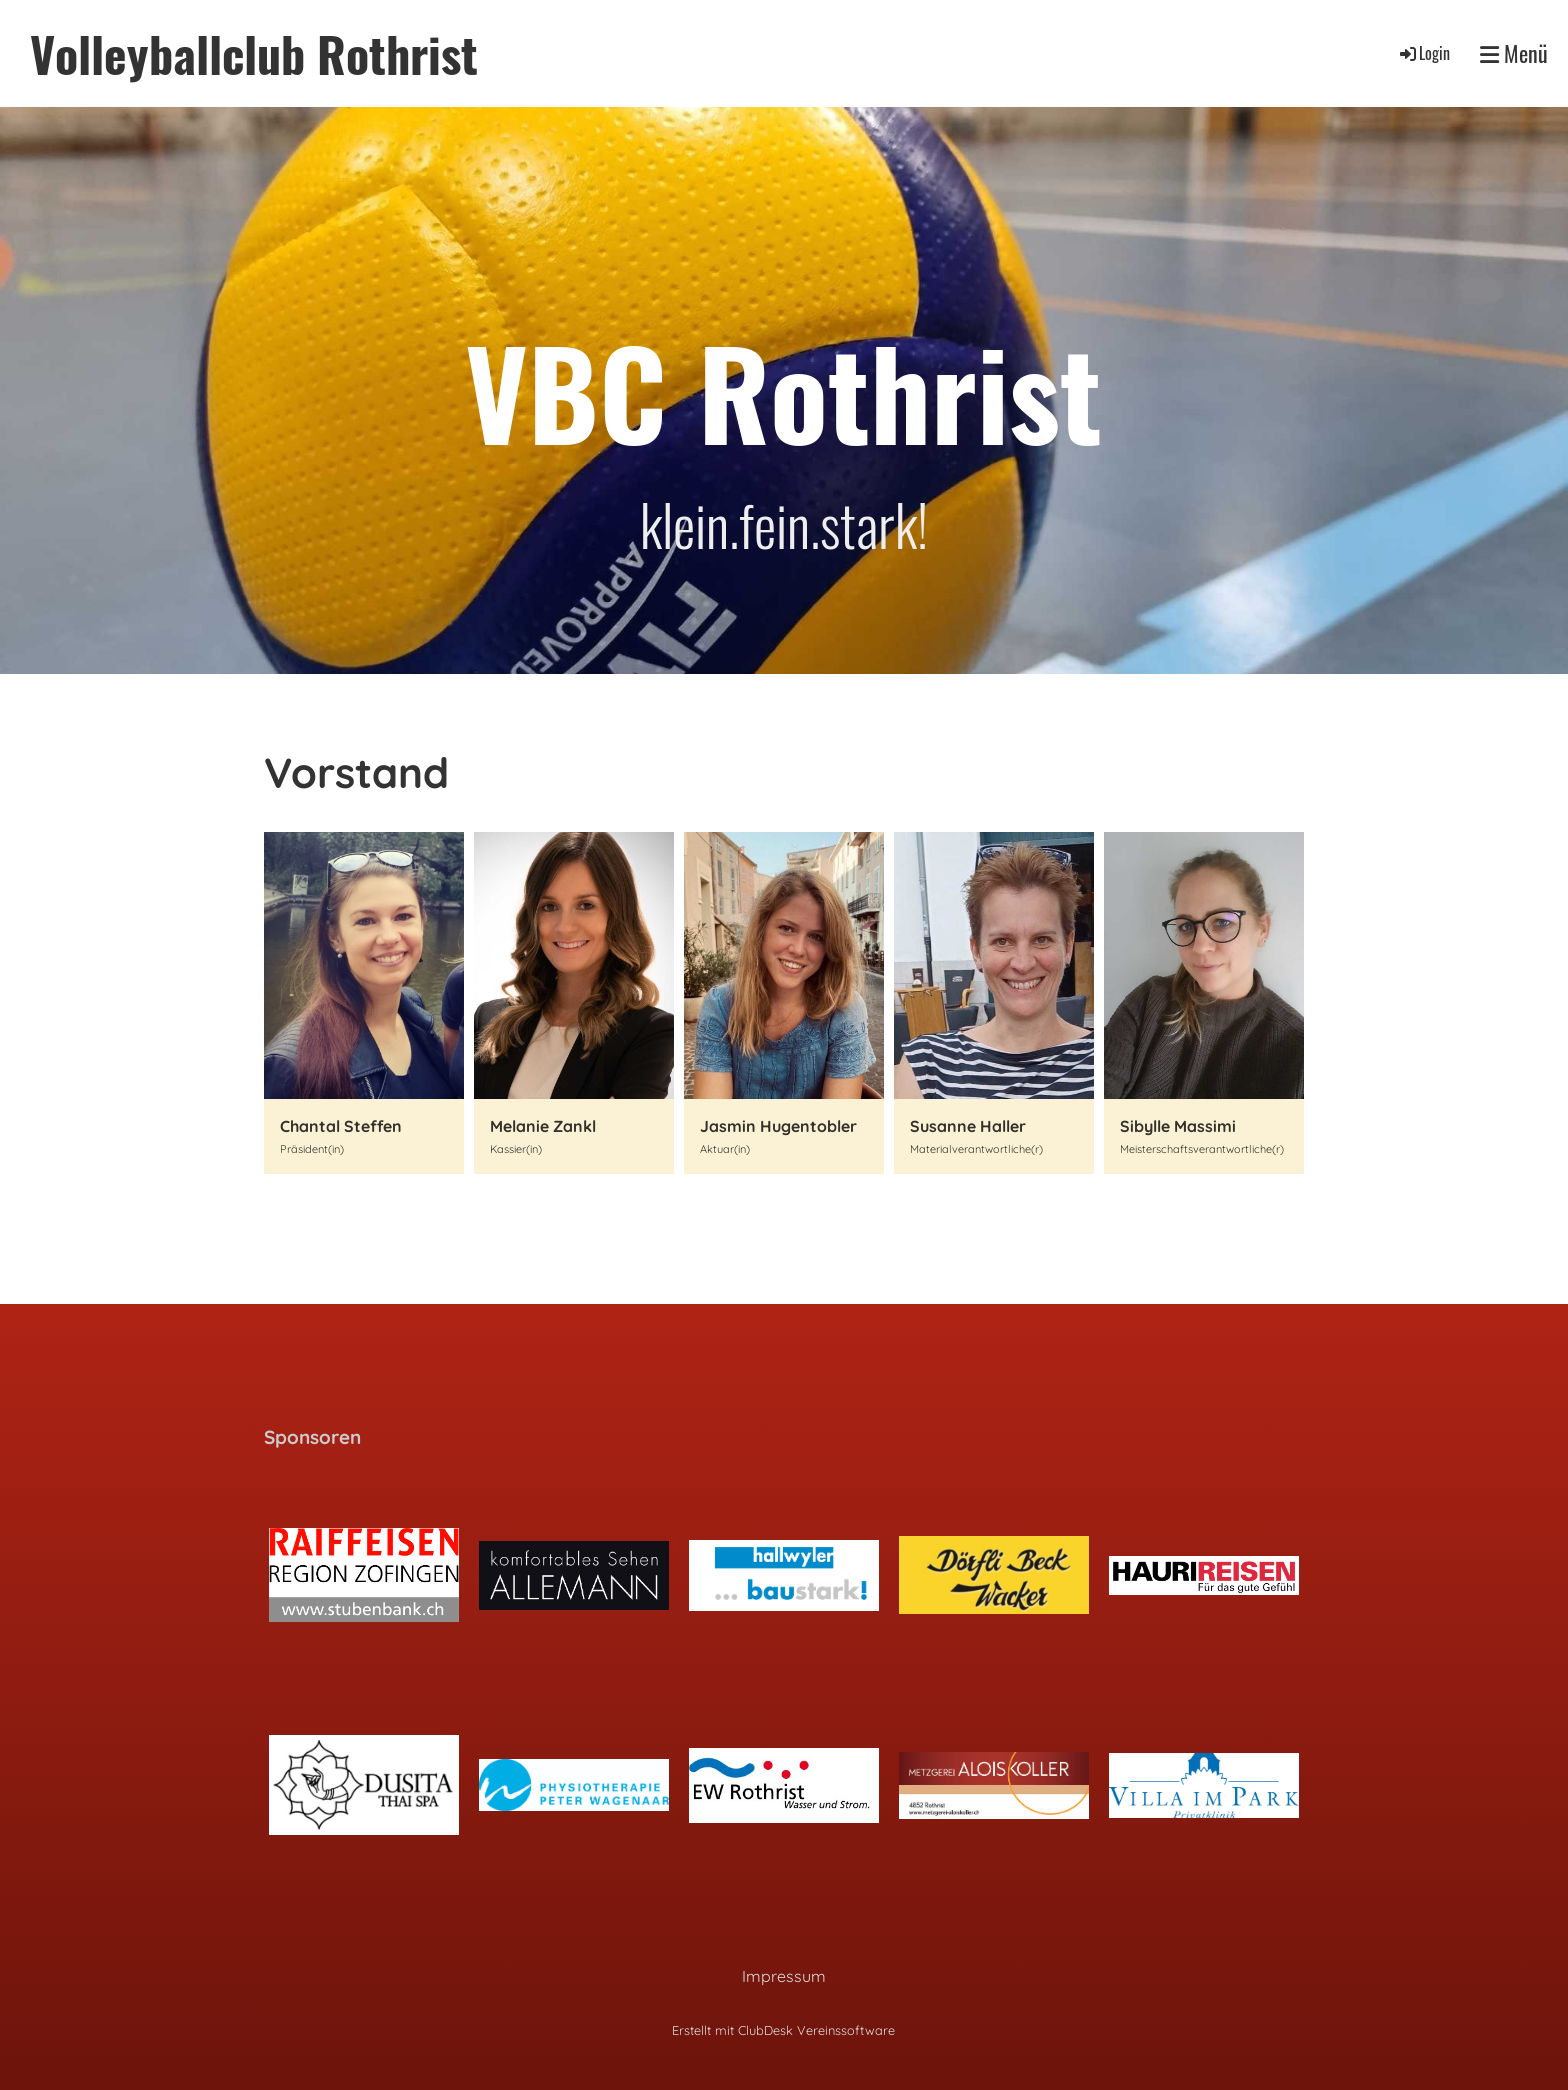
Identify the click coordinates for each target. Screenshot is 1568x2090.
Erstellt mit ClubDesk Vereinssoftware (783, 2030)
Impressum (784, 1976)
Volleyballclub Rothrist (254, 53)
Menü (1514, 53)
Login (1423, 53)
